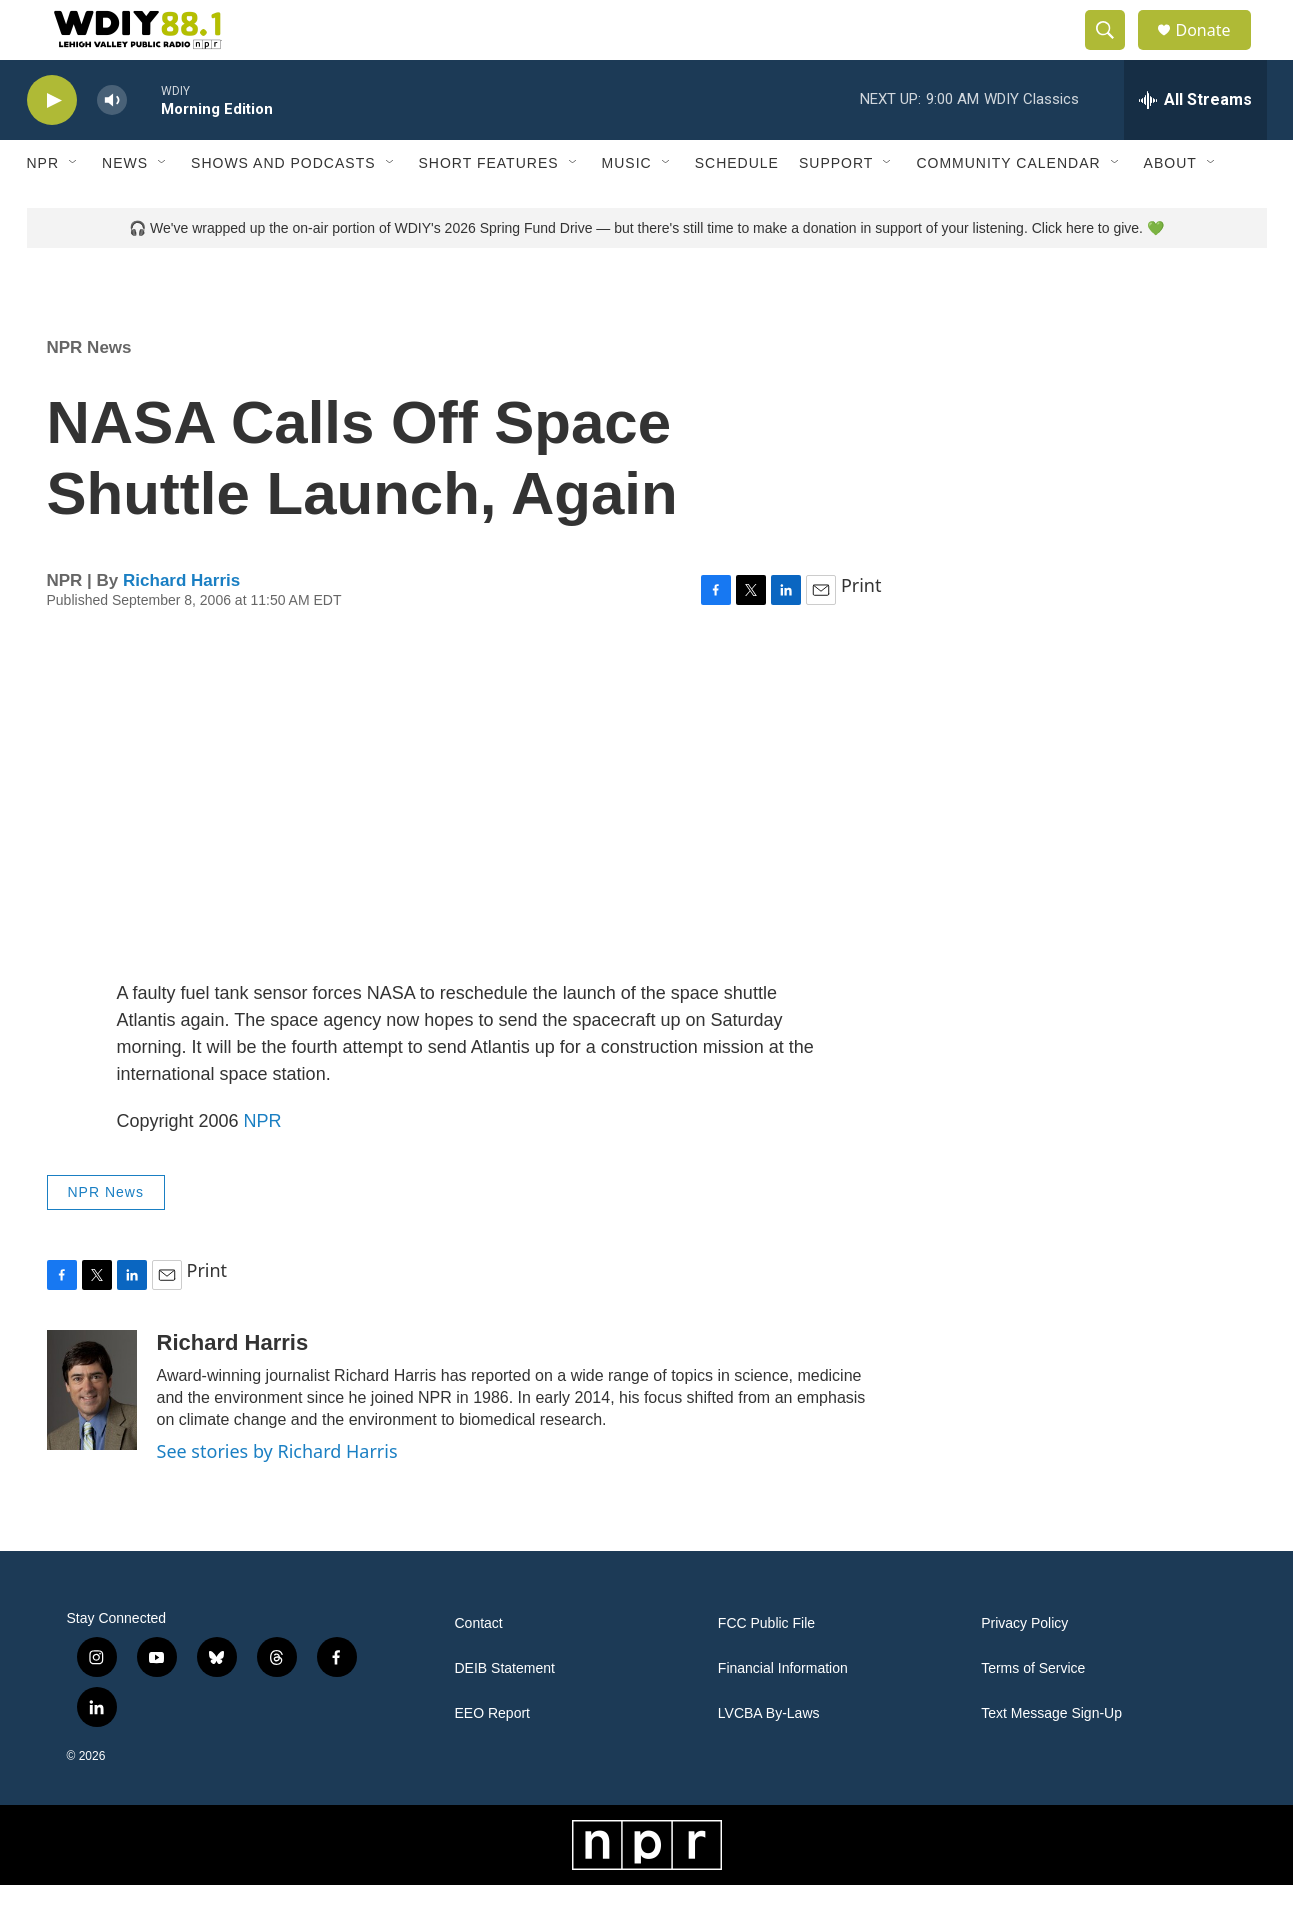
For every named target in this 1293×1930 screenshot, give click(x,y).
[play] (52, 145)
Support (836, 208)
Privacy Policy (1024, 1668)
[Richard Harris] (92, 1435)
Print (861, 630)
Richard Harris (181, 625)
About (1170, 208)
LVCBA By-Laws (769, 1758)
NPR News (89, 392)
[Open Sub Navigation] (74, 208)
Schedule (737, 208)
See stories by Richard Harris (277, 1496)
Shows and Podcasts (283, 208)
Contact (479, 1668)
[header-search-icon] (1115, 53)
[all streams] (1195, 145)
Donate (1216, 52)
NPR (43, 208)
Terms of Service (1033, 1713)
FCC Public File (766, 1668)
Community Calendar (1008, 208)
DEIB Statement (505, 1713)
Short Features (489, 208)
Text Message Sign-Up (1051, 1758)
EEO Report (492, 1758)
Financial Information (783, 1713)
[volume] (112, 145)
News (125, 208)
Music (627, 208)
